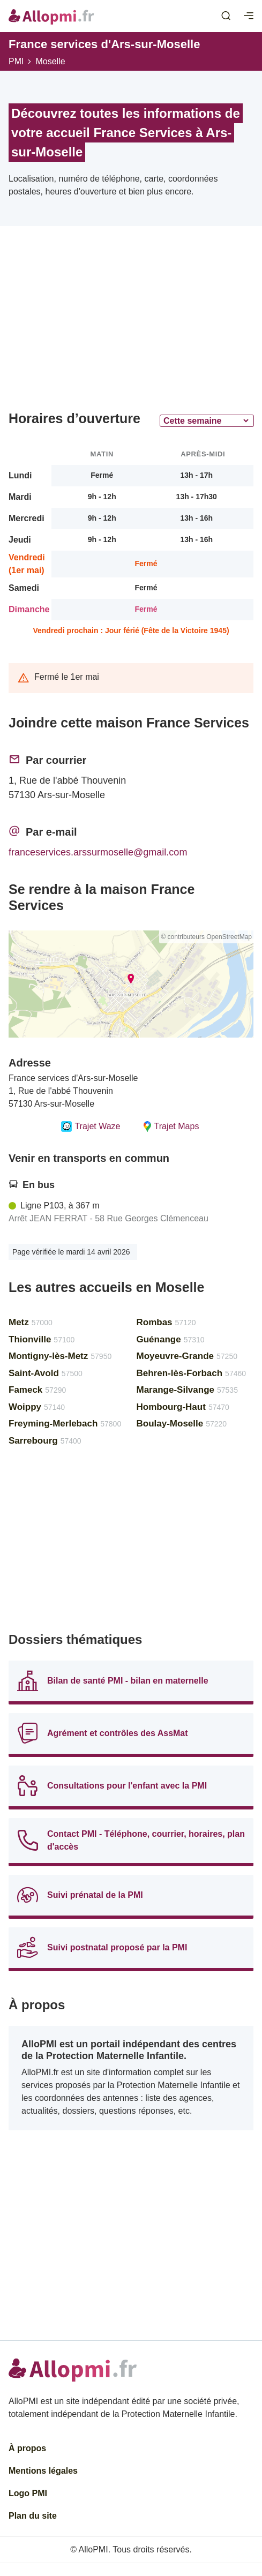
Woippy (37, 1407)
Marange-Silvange (187, 1390)
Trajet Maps (170, 1126)
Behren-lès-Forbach (191, 1373)
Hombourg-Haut (183, 1407)
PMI (16, 61)
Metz (31, 1322)
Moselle (50, 61)
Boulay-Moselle (182, 1423)
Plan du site (33, 2515)
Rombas (166, 1322)
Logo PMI (28, 2493)
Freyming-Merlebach (65, 1423)
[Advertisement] (131, 322)
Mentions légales (43, 2470)
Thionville (41, 1339)
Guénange (171, 1339)
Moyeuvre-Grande (187, 1356)
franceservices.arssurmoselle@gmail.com (98, 852)
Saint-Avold (46, 1373)
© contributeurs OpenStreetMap (206, 937)
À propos (27, 2448)
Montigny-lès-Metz (60, 1356)
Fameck (37, 1390)
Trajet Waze (90, 1126)
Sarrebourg (45, 1441)
